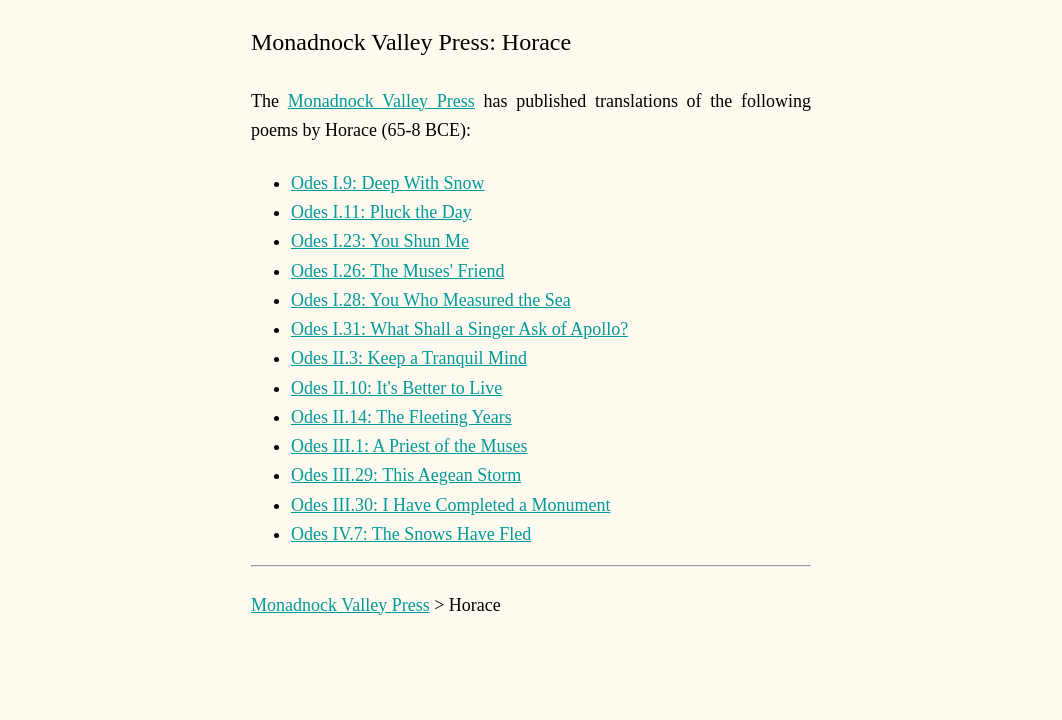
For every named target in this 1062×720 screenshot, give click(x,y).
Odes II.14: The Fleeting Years (401, 417)
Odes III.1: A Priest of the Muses (409, 446)
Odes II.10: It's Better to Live (396, 388)
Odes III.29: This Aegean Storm (406, 475)
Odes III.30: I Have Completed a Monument (450, 505)
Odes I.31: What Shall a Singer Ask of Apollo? (459, 329)
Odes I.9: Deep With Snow (387, 183)
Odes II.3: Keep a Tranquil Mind (409, 358)
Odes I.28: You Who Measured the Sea (431, 300)
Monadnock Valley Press (381, 101)
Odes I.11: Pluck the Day (381, 212)
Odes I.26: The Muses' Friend (397, 271)
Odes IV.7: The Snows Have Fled (411, 534)
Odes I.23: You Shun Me (380, 241)
